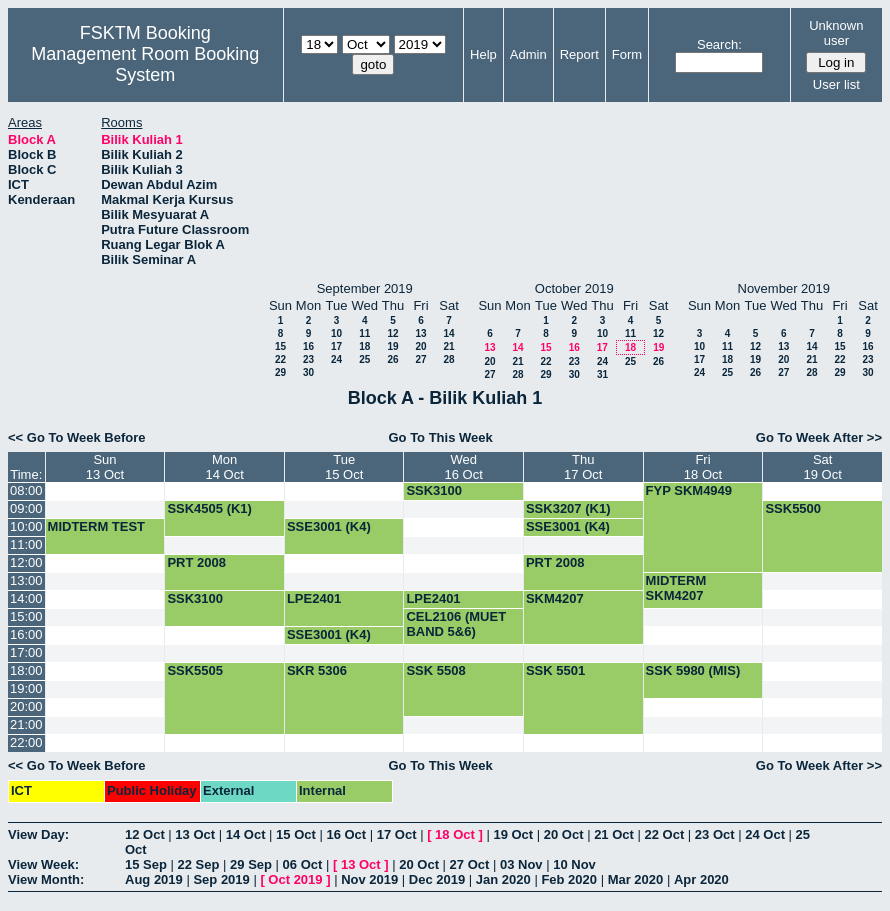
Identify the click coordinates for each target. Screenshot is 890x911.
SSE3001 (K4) (329, 526)
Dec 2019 (437, 879)
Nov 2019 (369, 879)
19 (392, 346)
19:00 (26, 688)
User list (836, 84)
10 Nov (574, 864)
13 (420, 333)
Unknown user (836, 33)
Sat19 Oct (823, 467)
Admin (528, 54)
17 (336, 346)
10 (336, 333)
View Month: (46, 879)
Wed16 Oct (464, 467)
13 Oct (195, 834)
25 (364, 359)
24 (336, 359)
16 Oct (346, 834)
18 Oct (455, 834)
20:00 (26, 706)
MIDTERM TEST (97, 526)
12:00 (26, 562)
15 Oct (296, 834)
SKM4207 (555, 598)
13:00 (26, 580)
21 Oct (614, 834)
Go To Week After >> (819, 437)
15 (280, 346)
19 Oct (513, 834)
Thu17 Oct (583, 467)
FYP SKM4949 (689, 490)
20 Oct (564, 834)
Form (627, 54)
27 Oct (470, 864)
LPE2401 (314, 598)
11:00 (26, 544)
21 (448, 346)
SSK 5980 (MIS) (693, 670)
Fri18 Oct (703, 467)
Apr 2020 (701, 879)
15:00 (26, 616)
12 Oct (145, 834)
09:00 (26, 508)
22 (280, 359)
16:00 (26, 634)
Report (579, 54)
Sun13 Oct (105, 467)
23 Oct (715, 834)
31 (602, 374)
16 (308, 346)
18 (364, 346)
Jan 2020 (503, 879)
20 (420, 346)
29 (280, 372)
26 (392, 359)
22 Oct (665, 834)
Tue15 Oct (344, 467)
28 (448, 359)
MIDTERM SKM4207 (676, 588)
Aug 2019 (154, 879)
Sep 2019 (221, 879)
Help (483, 54)
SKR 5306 (317, 670)
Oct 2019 (295, 879)
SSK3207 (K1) (568, 508)
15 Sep (146, 864)
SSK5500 (793, 508)
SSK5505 (195, 670)
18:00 (26, 670)
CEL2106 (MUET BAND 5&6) (456, 624)
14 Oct (246, 834)
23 (308, 359)
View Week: (43, 864)
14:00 (26, 598)
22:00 (26, 742)
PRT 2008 (196, 562)
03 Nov (521, 864)
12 (392, 333)
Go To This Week (440, 437)
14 (448, 333)
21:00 (26, 724)
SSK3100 (434, 490)
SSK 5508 (435, 670)
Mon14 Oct (224, 467)
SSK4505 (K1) (209, 508)
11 (364, 333)
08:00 (26, 490)
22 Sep (199, 864)
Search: (719, 44)
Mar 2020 (636, 879)
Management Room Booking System (145, 64)
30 (308, 372)
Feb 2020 (569, 879)
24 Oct (765, 834)
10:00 (26, 526)
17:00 (26, 652)
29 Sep (251, 864)
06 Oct (303, 864)
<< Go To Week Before (77, 437)
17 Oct (397, 834)
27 (420, 359)
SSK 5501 (555, 670)
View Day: (38, 834)
